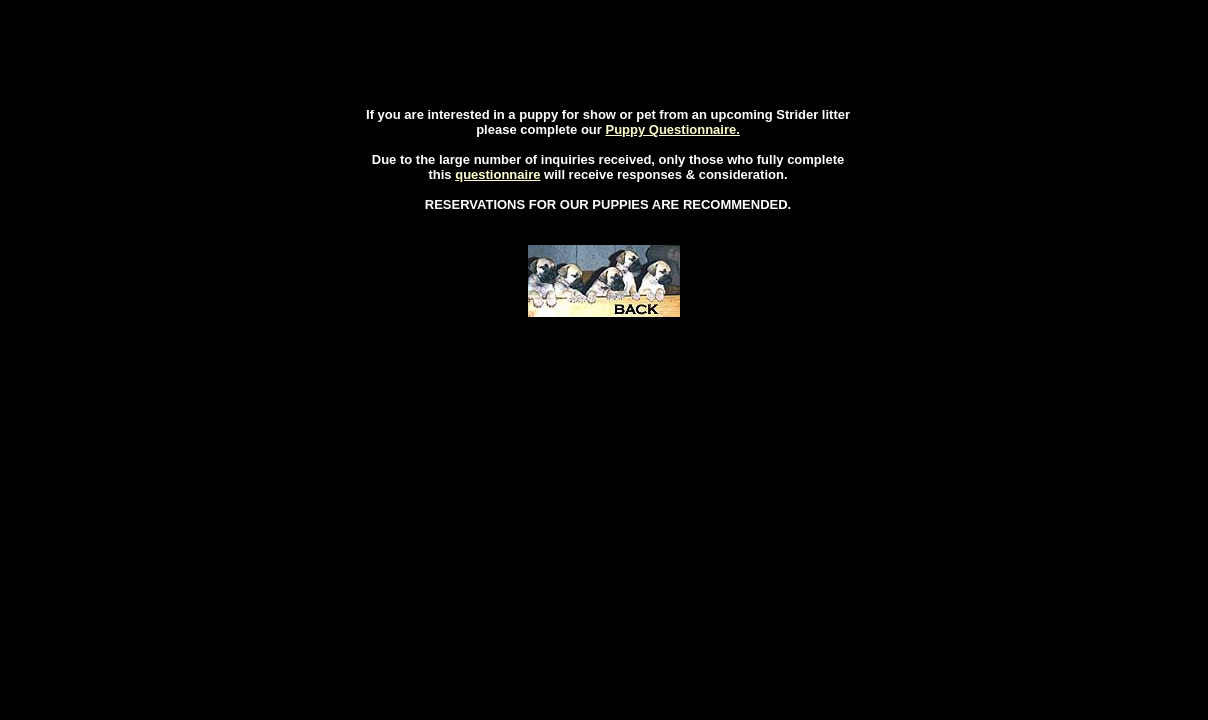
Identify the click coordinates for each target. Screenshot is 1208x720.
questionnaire (497, 174)
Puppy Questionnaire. (672, 129)
